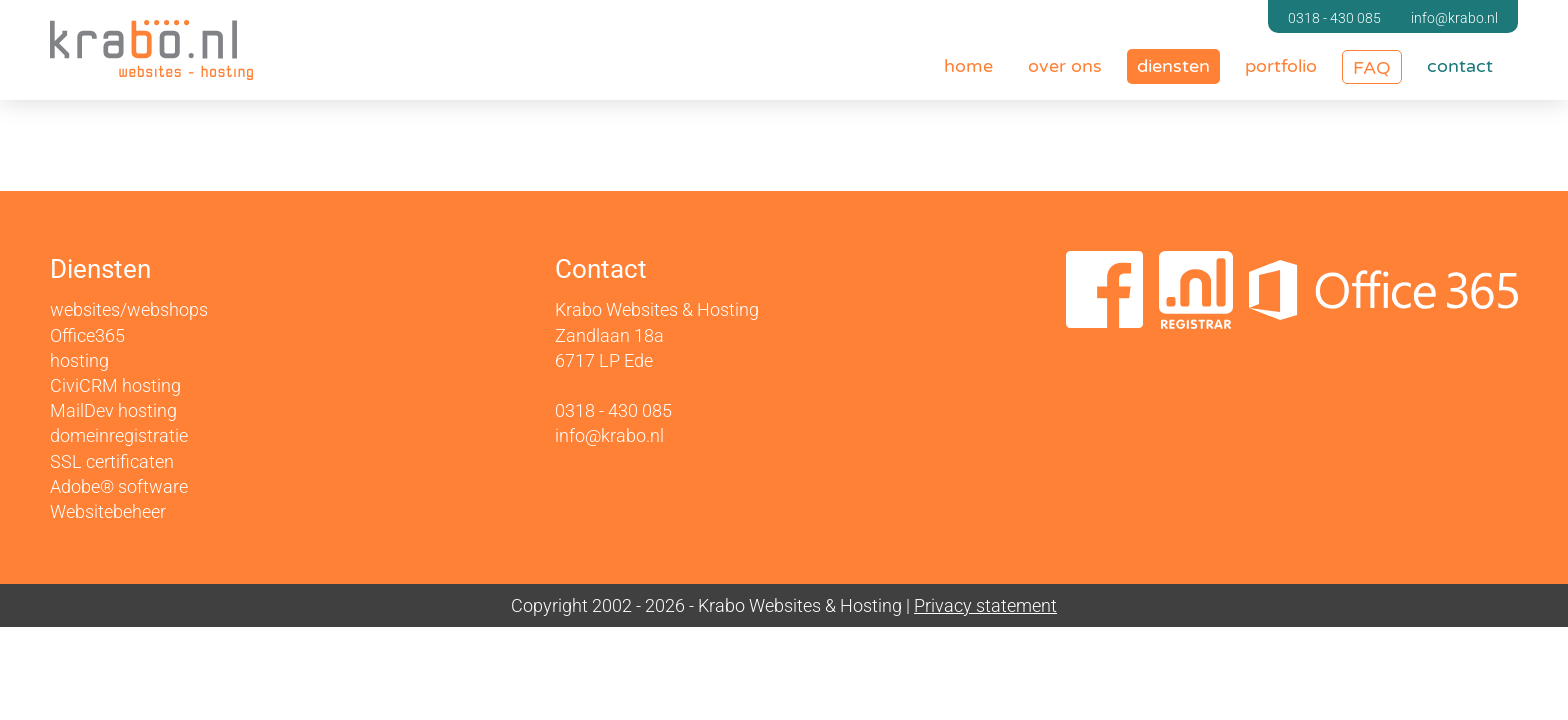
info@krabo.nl (1454, 18)
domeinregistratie (119, 435)
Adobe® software (119, 486)
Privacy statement (985, 605)
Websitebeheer (108, 511)
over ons (1065, 66)
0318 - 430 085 (1334, 18)
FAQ (1372, 68)
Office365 (87, 335)
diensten (1173, 66)
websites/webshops (129, 310)
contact (1460, 66)
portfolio (1281, 66)
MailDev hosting (113, 410)
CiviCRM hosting (115, 385)
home (968, 66)
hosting (79, 360)
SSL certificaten (112, 461)
